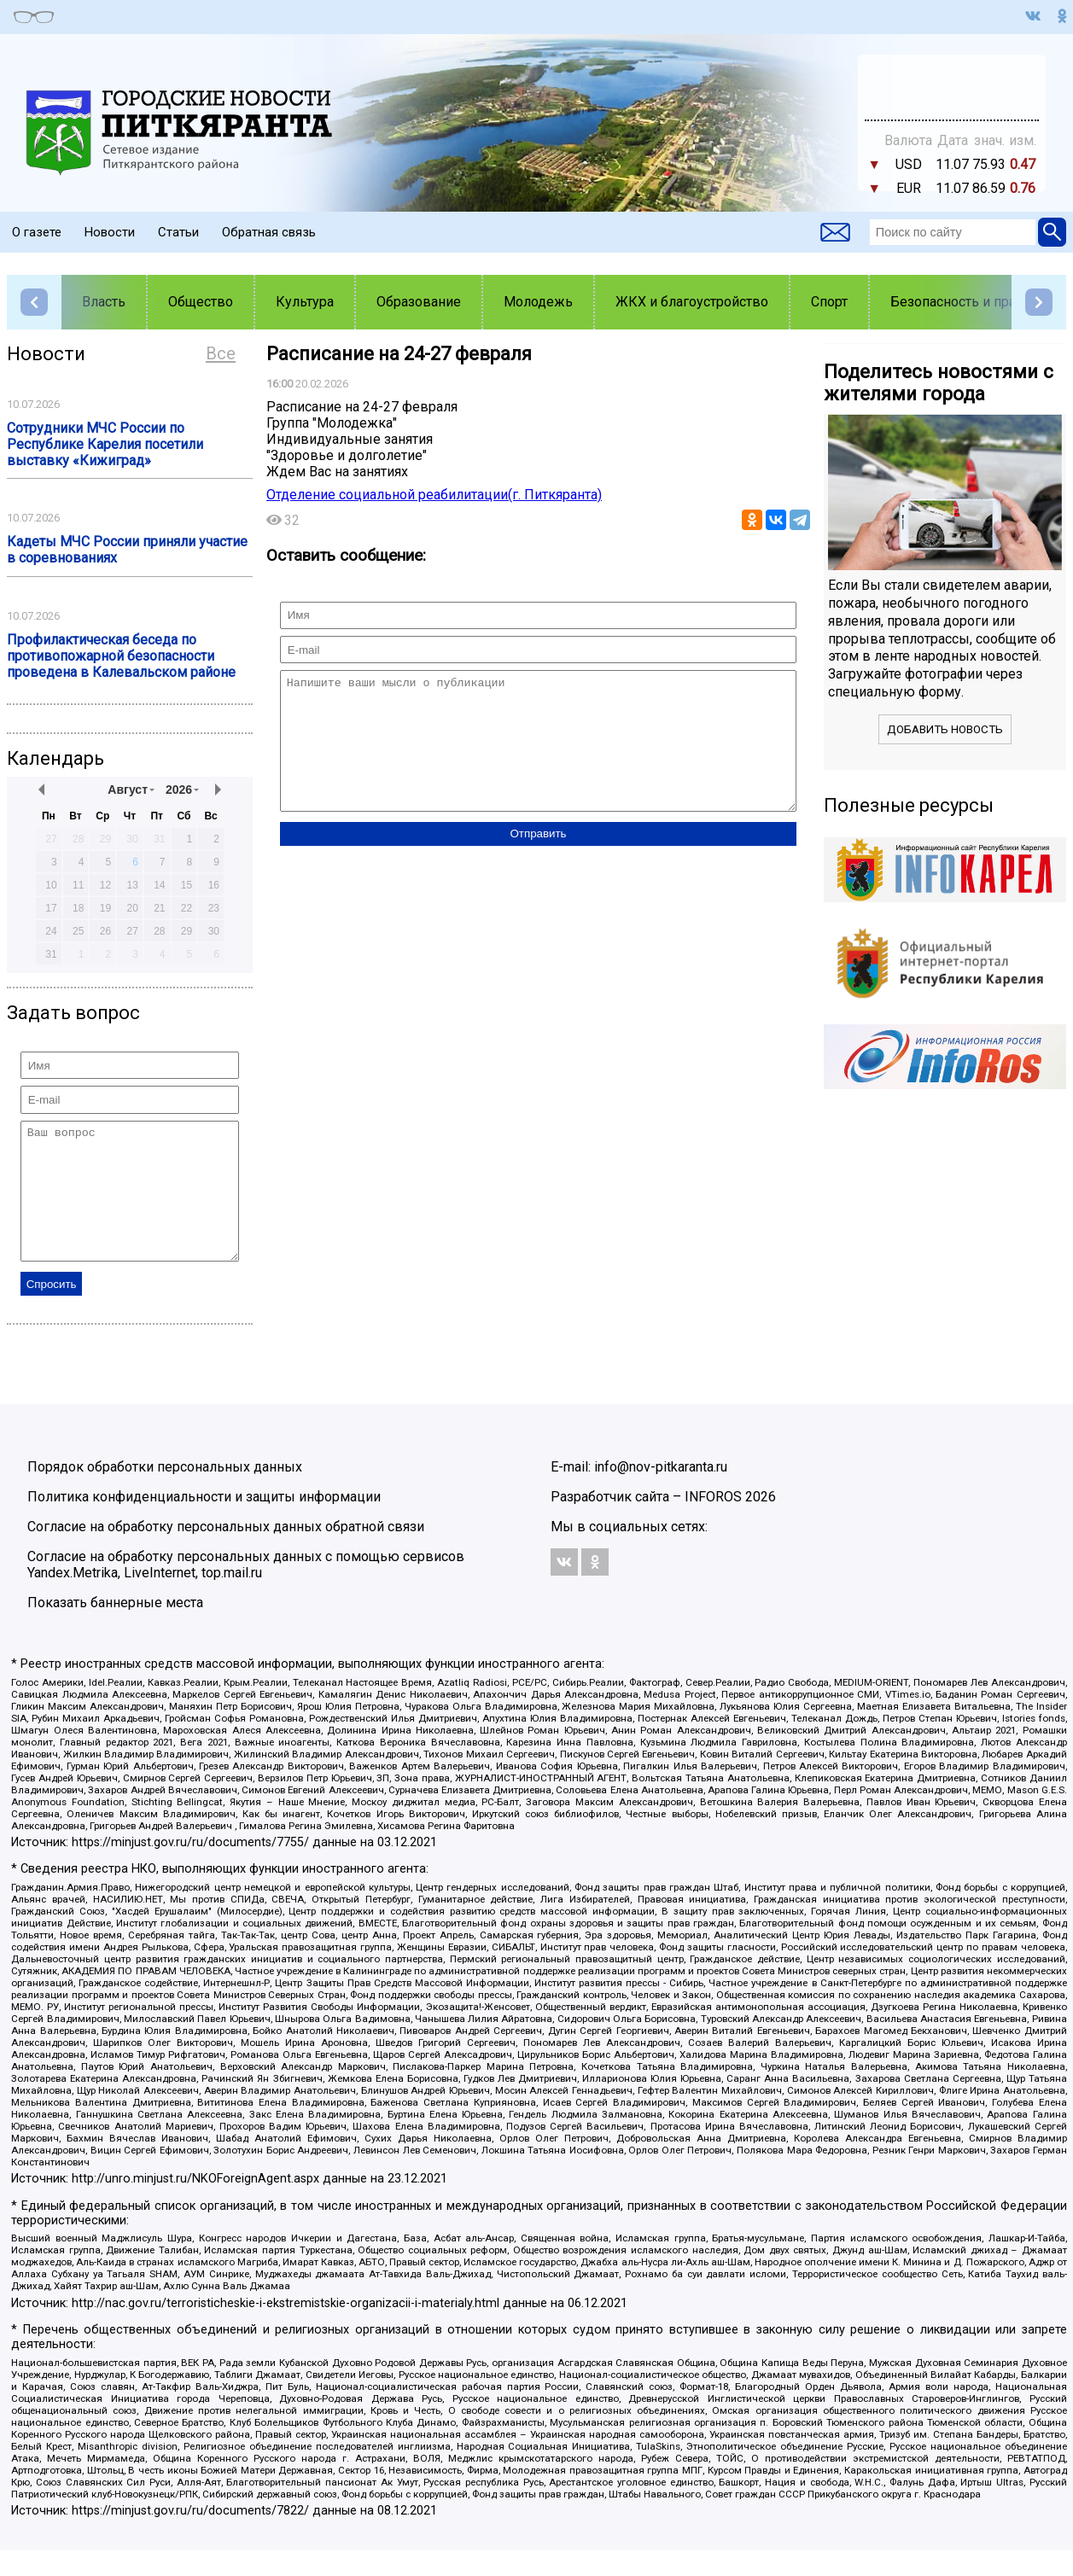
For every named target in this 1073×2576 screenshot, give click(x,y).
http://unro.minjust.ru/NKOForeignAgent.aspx (195, 2204)
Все (221, 353)
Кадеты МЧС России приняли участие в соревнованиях (127, 549)
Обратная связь (269, 232)
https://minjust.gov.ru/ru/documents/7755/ (190, 1868)
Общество (200, 302)
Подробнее (951, 79)
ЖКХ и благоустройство (691, 302)
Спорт (829, 302)
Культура (305, 302)
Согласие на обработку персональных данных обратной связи (225, 1552)
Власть (103, 302)
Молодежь (538, 302)
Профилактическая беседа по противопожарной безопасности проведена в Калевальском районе (121, 656)
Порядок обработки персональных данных (164, 1492)
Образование (418, 302)
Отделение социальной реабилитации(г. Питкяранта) (434, 495)
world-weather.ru (952, 95)
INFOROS (713, 1522)
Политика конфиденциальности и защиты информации (204, 1522)
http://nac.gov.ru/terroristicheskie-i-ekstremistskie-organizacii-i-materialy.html (285, 2329)
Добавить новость (945, 729)
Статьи (178, 232)
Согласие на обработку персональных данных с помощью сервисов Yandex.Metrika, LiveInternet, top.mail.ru (245, 1590)
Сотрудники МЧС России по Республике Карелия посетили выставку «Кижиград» (105, 444)
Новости (110, 232)
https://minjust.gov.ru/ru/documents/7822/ (190, 2536)
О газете (36, 232)
